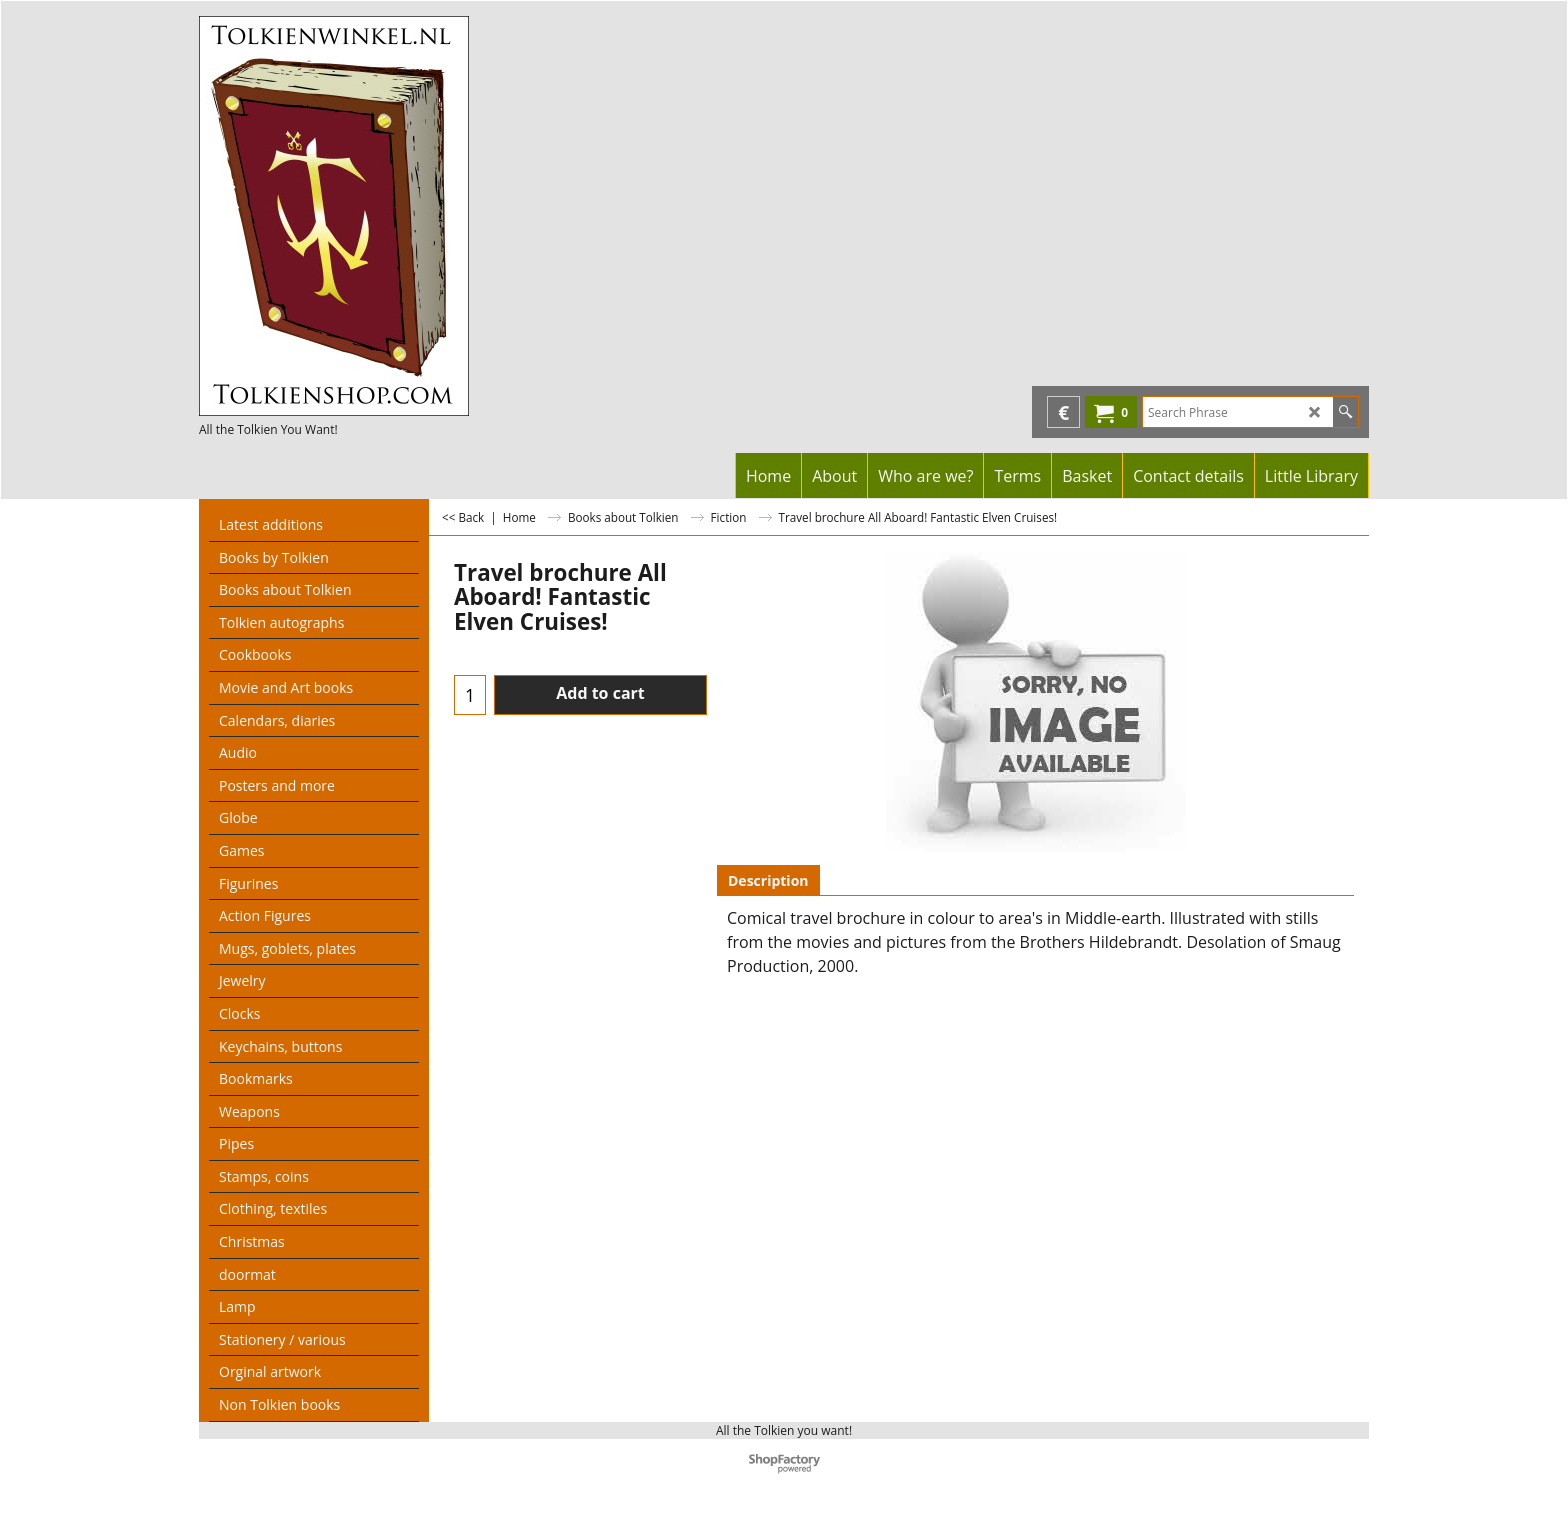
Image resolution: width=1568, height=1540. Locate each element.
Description (768, 880)
